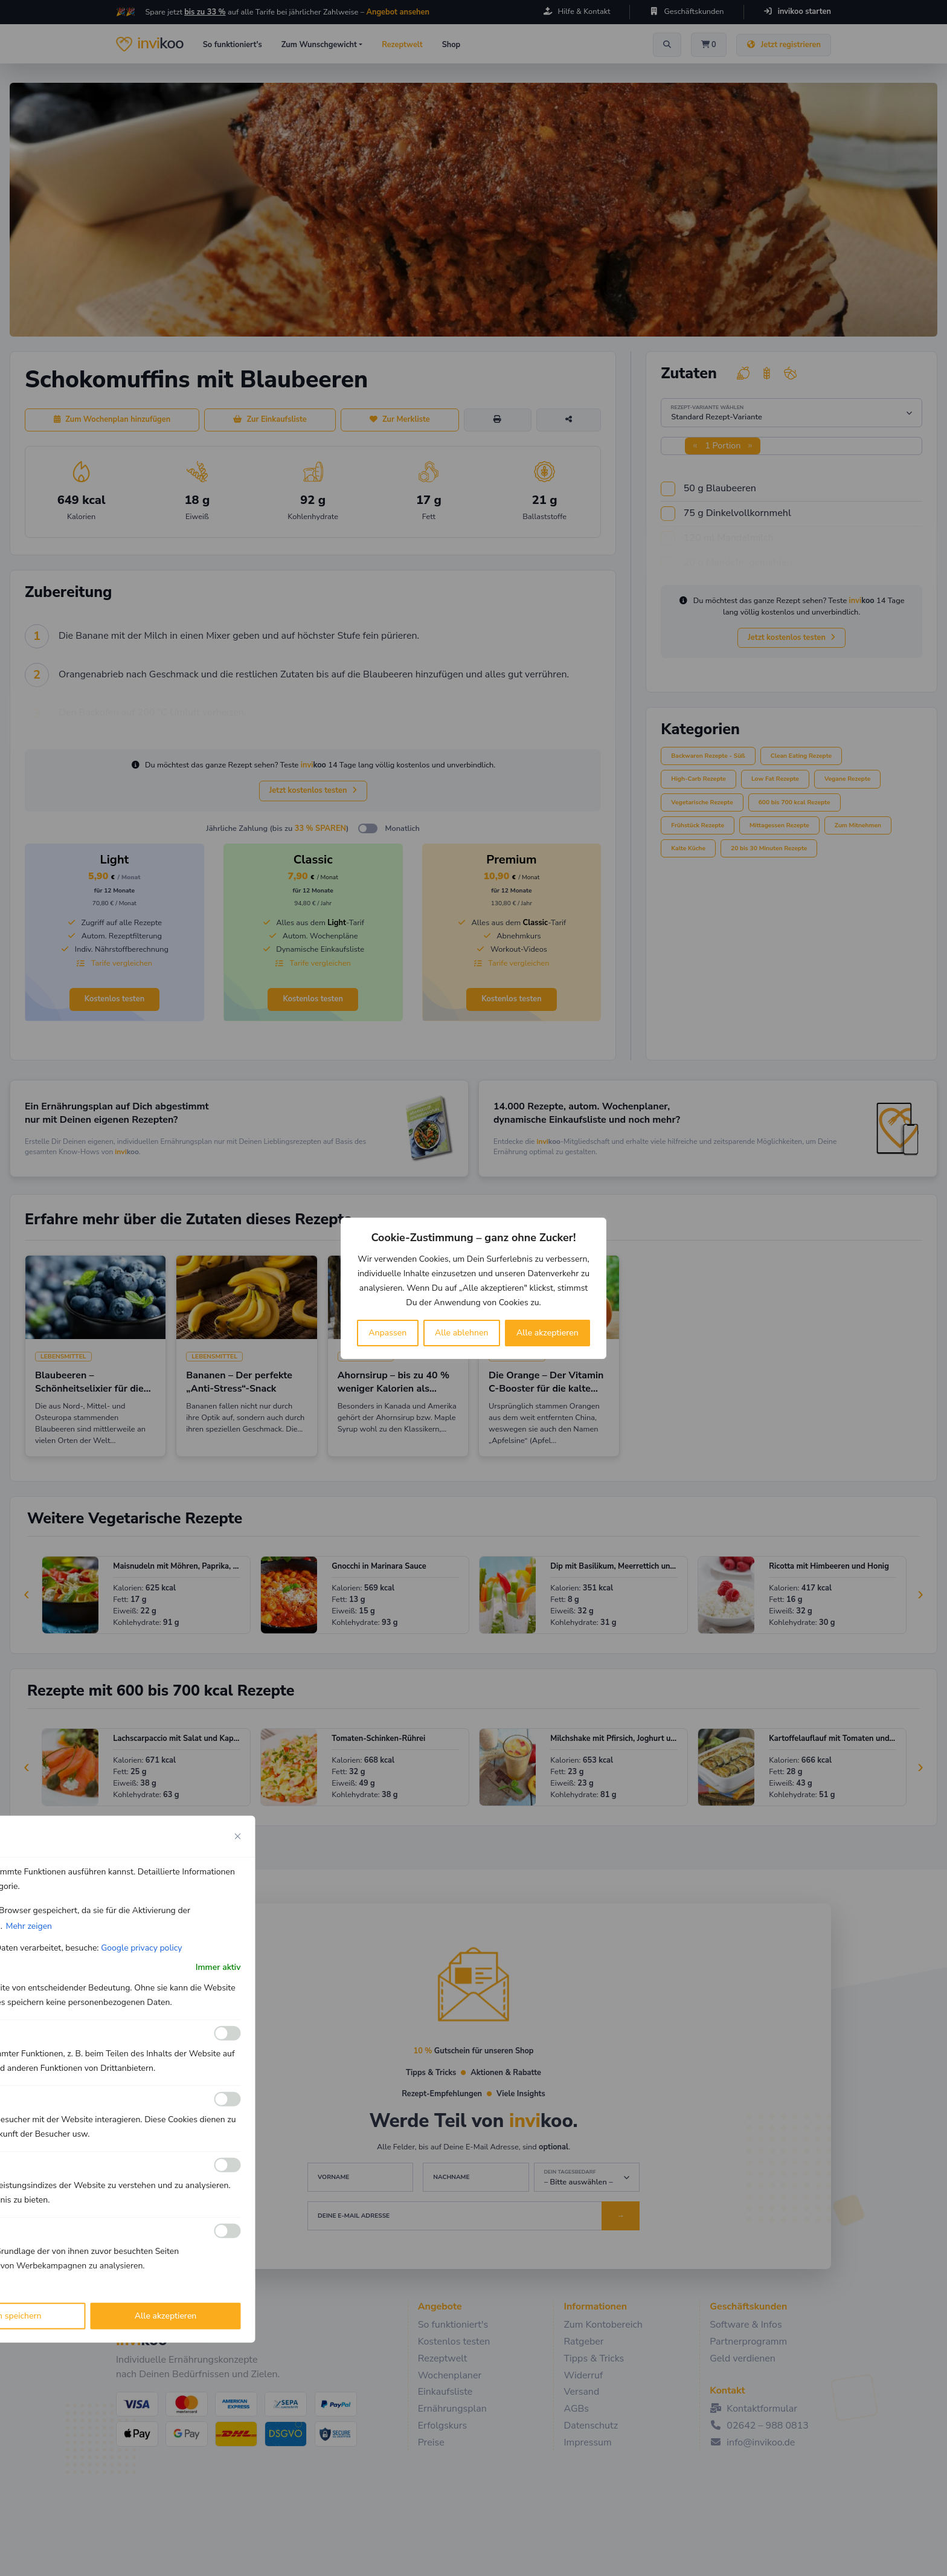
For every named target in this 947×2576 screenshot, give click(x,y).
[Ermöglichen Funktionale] (227, 2033)
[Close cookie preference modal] (238, 1836)
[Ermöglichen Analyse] (227, 2099)
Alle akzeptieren (547, 1332)
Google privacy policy (141, 1947)
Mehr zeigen (28, 1925)
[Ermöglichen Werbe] (227, 2231)
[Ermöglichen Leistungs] (227, 2165)
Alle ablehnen (462, 1332)
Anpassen (387, 1332)
